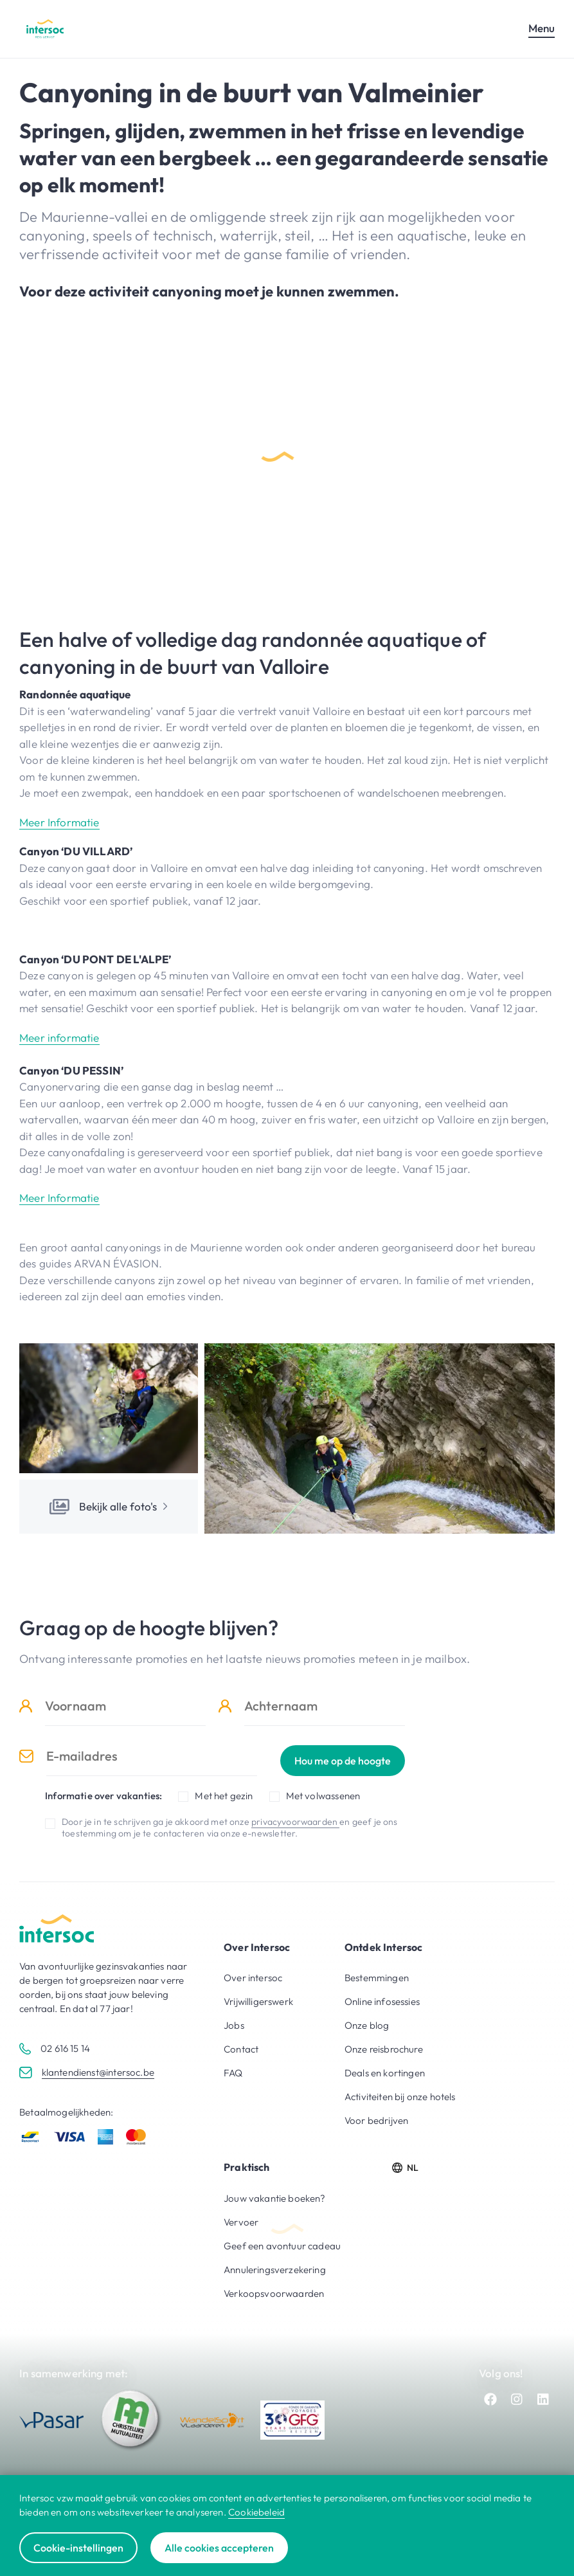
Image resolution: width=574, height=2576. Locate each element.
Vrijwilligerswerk (258, 2001)
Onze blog (367, 2025)
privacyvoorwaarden (295, 1822)
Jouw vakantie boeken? (275, 2198)
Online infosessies (382, 2001)
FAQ (233, 2073)
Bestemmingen (377, 1978)
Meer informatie (59, 1037)
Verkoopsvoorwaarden (274, 2293)
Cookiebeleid (256, 2512)
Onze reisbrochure (384, 2049)
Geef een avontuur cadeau (282, 2246)
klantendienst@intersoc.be (98, 2072)
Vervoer (241, 2222)
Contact (241, 2049)
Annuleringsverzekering (275, 2269)
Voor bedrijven (376, 2120)
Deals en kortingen (385, 2073)
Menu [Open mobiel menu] (541, 28)
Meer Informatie (59, 822)
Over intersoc (253, 1978)
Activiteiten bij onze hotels (400, 2097)
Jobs (234, 2025)
